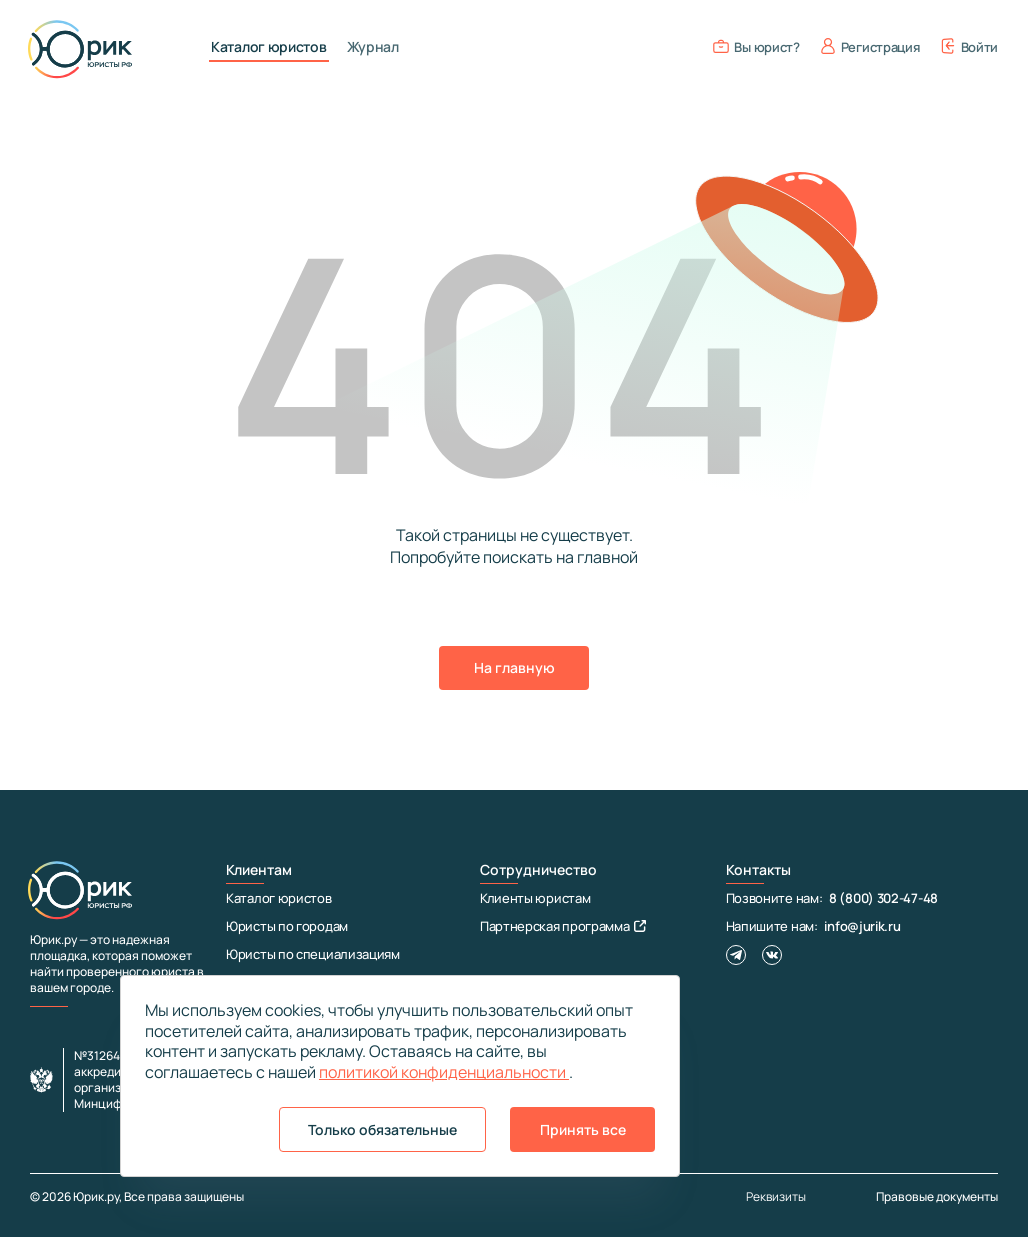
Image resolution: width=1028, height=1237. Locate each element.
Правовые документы (937, 1196)
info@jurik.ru (862, 926)
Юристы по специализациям (313, 954)
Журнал (373, 47)
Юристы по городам (287, 926)
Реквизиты (776, 1197)
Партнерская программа (563, 926)
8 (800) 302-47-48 (883, 898)
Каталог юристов (269, 47)
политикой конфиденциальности (444, 1072)
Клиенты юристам (535, 898)
